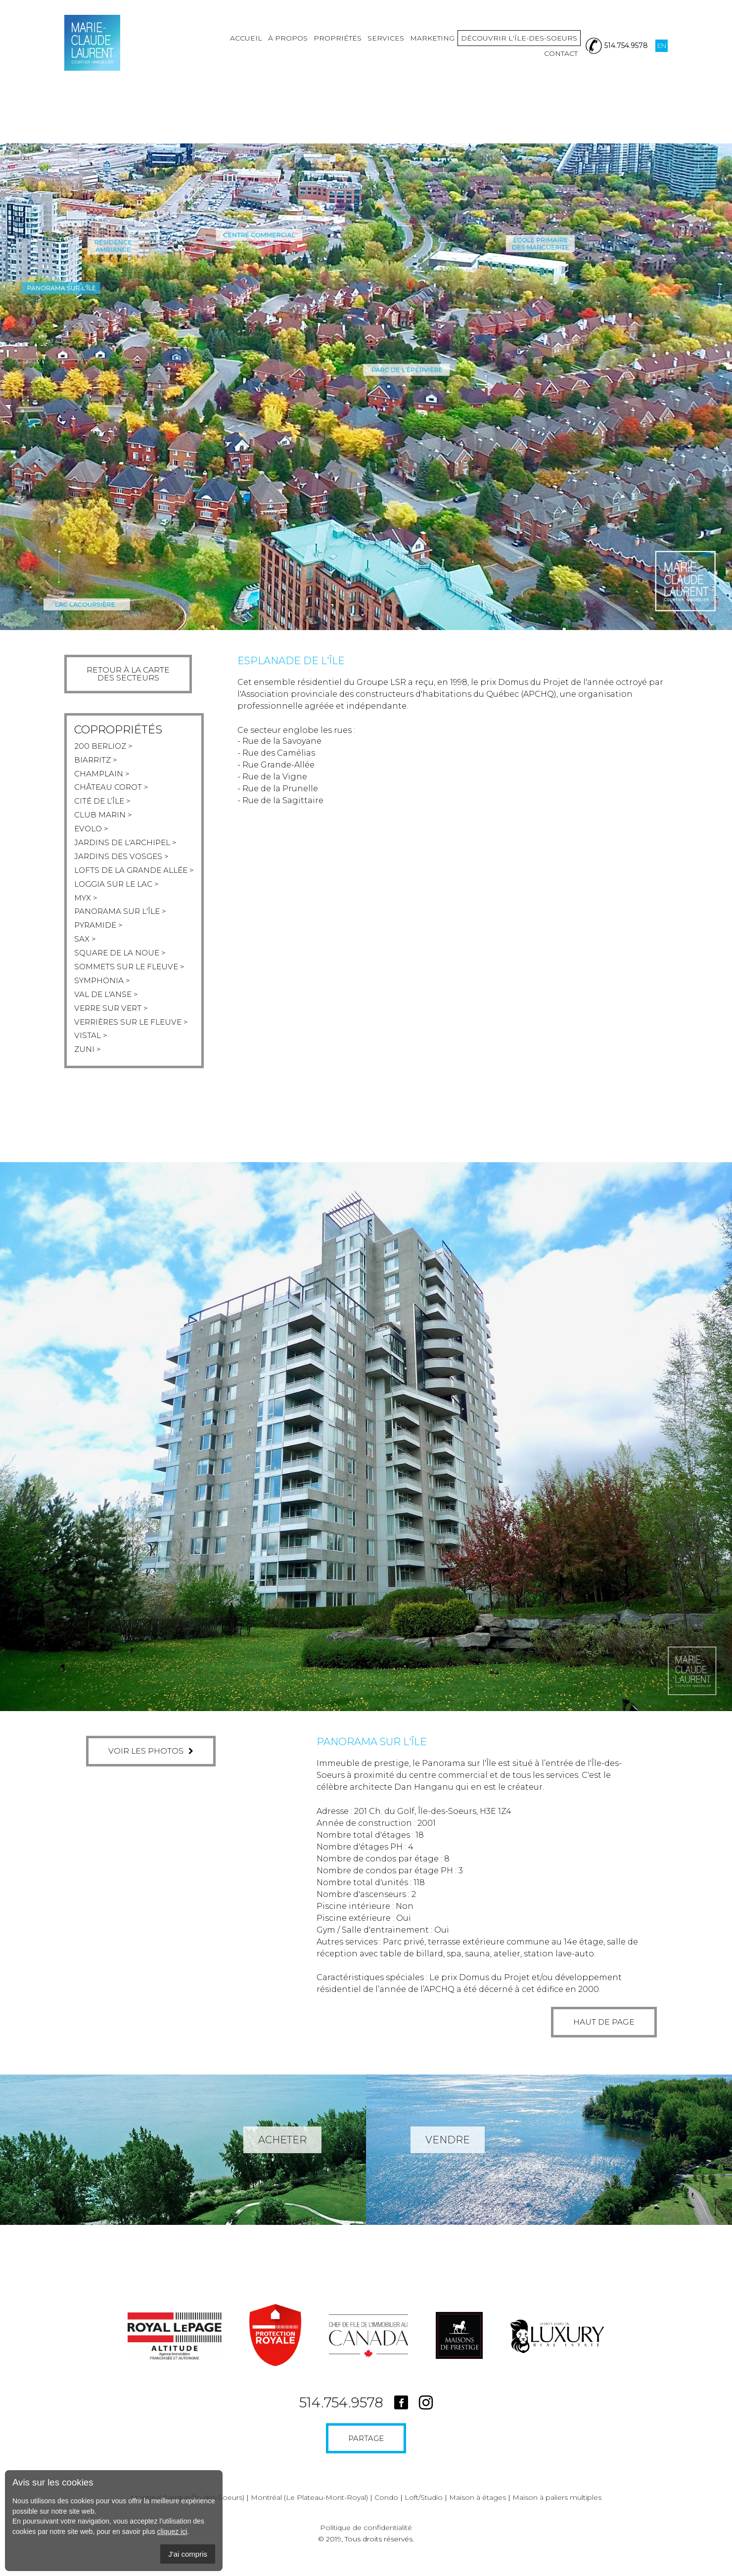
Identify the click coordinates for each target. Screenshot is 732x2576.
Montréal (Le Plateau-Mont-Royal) (309, 2510)
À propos (248, 49)
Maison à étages (477, 2510)
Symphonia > (103, 989)
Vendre (447, 2153)
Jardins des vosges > (123, 860)
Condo (386, 2510)
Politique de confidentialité (366, 2540)
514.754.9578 (341, 2415)
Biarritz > (96, 760)
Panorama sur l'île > (122, 918)
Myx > (86, 903)
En (661, 49)
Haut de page (585, 2034)
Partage (366, 2451)
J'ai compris (187, 2554)
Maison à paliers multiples (556, 2510)
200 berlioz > (104, 746)
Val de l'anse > (107, 1004)
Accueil (206, 49)
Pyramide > (100, 932)
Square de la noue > (122, 961)
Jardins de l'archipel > (128, 846)
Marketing (392, 49)
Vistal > (91, 1047)
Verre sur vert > (112, 1018)
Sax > (84, 946)
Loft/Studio (424, 2510)
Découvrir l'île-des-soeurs (479, 49)
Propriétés (298, 49)
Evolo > (92, 832)
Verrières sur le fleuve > (134, 1033)
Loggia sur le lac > (118, 889)
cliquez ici (172, 2531)
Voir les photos (151, 1763)
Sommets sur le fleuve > (131, 975)
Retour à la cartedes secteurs (129, 673)
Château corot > (112, 789)
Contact (561, 49)
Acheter (282, 2153)
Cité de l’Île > (104, 803)
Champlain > (103, 774)
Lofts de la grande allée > (137, 875)
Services (346, 49)
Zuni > (87, 1061)
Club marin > (104, 817)
